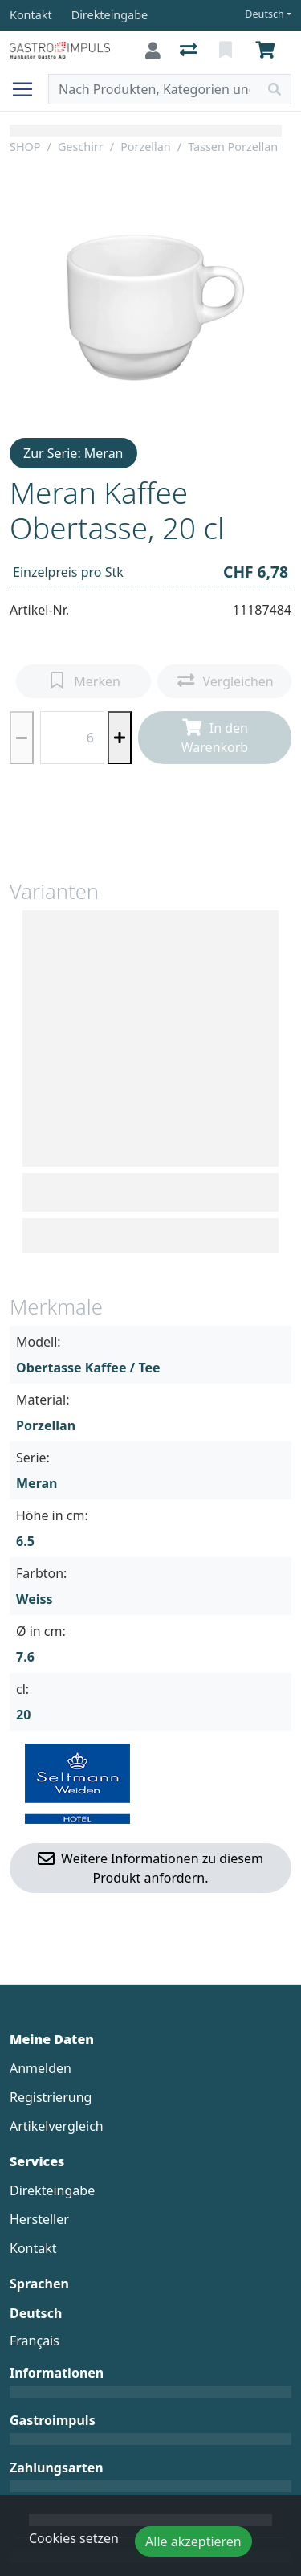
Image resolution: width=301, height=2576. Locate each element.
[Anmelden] (153, 50)
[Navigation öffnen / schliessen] (29, 89)
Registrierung (51, 2097)
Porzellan (145, 146)
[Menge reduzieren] (22, 737)
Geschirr (81, 146)
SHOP (25, 146)
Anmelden (40, 2068)
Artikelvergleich (57, 2126)
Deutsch (264, 14)
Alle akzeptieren (193, 2541)
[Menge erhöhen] (120, 737)
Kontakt (33, 2248)
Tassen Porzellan (233, 146)
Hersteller (39, 2219)
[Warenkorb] (268, 50)
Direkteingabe (52, 2190)
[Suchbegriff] (153, 89)
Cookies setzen (74, 2538)
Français (34, 2340)
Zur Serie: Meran (73, 453)
